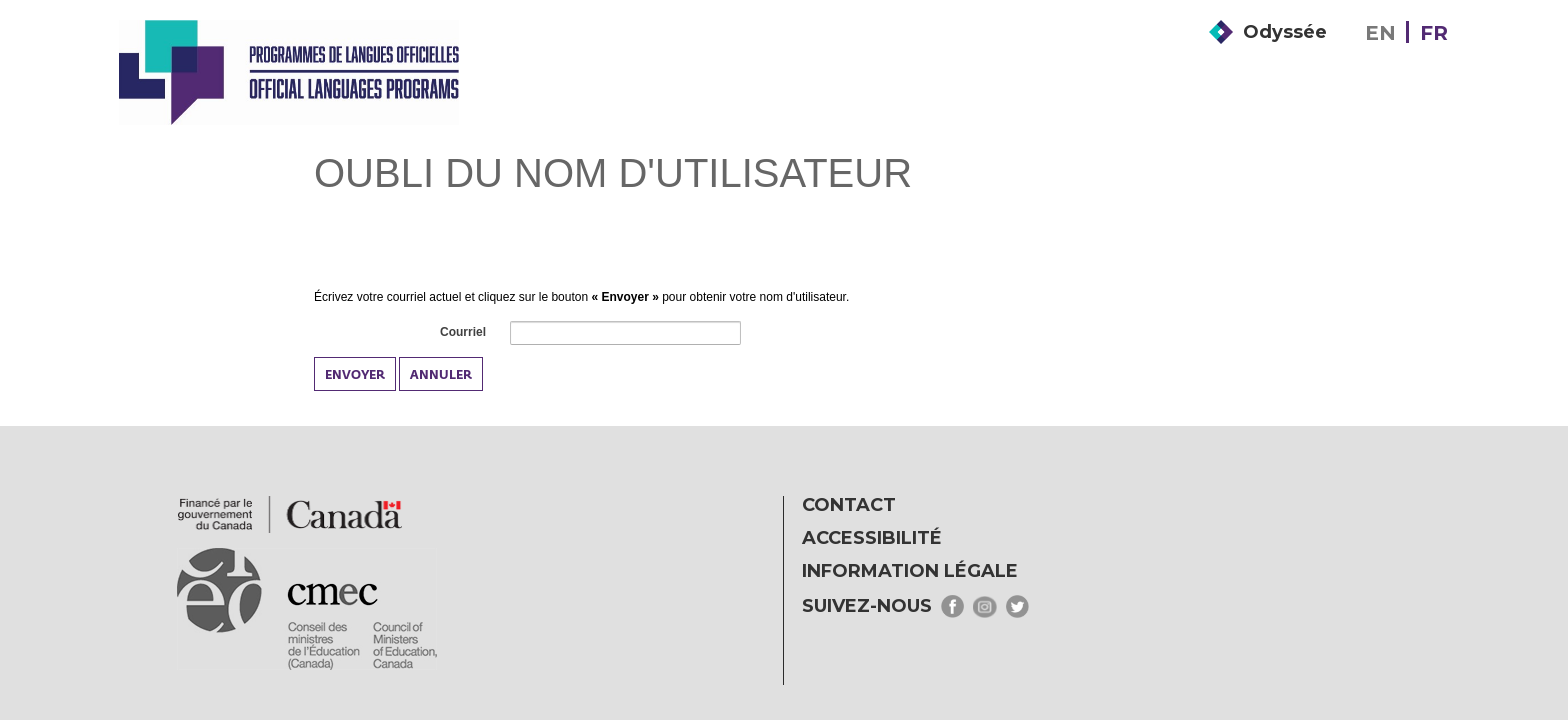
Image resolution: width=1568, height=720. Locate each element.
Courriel (462, 333)
